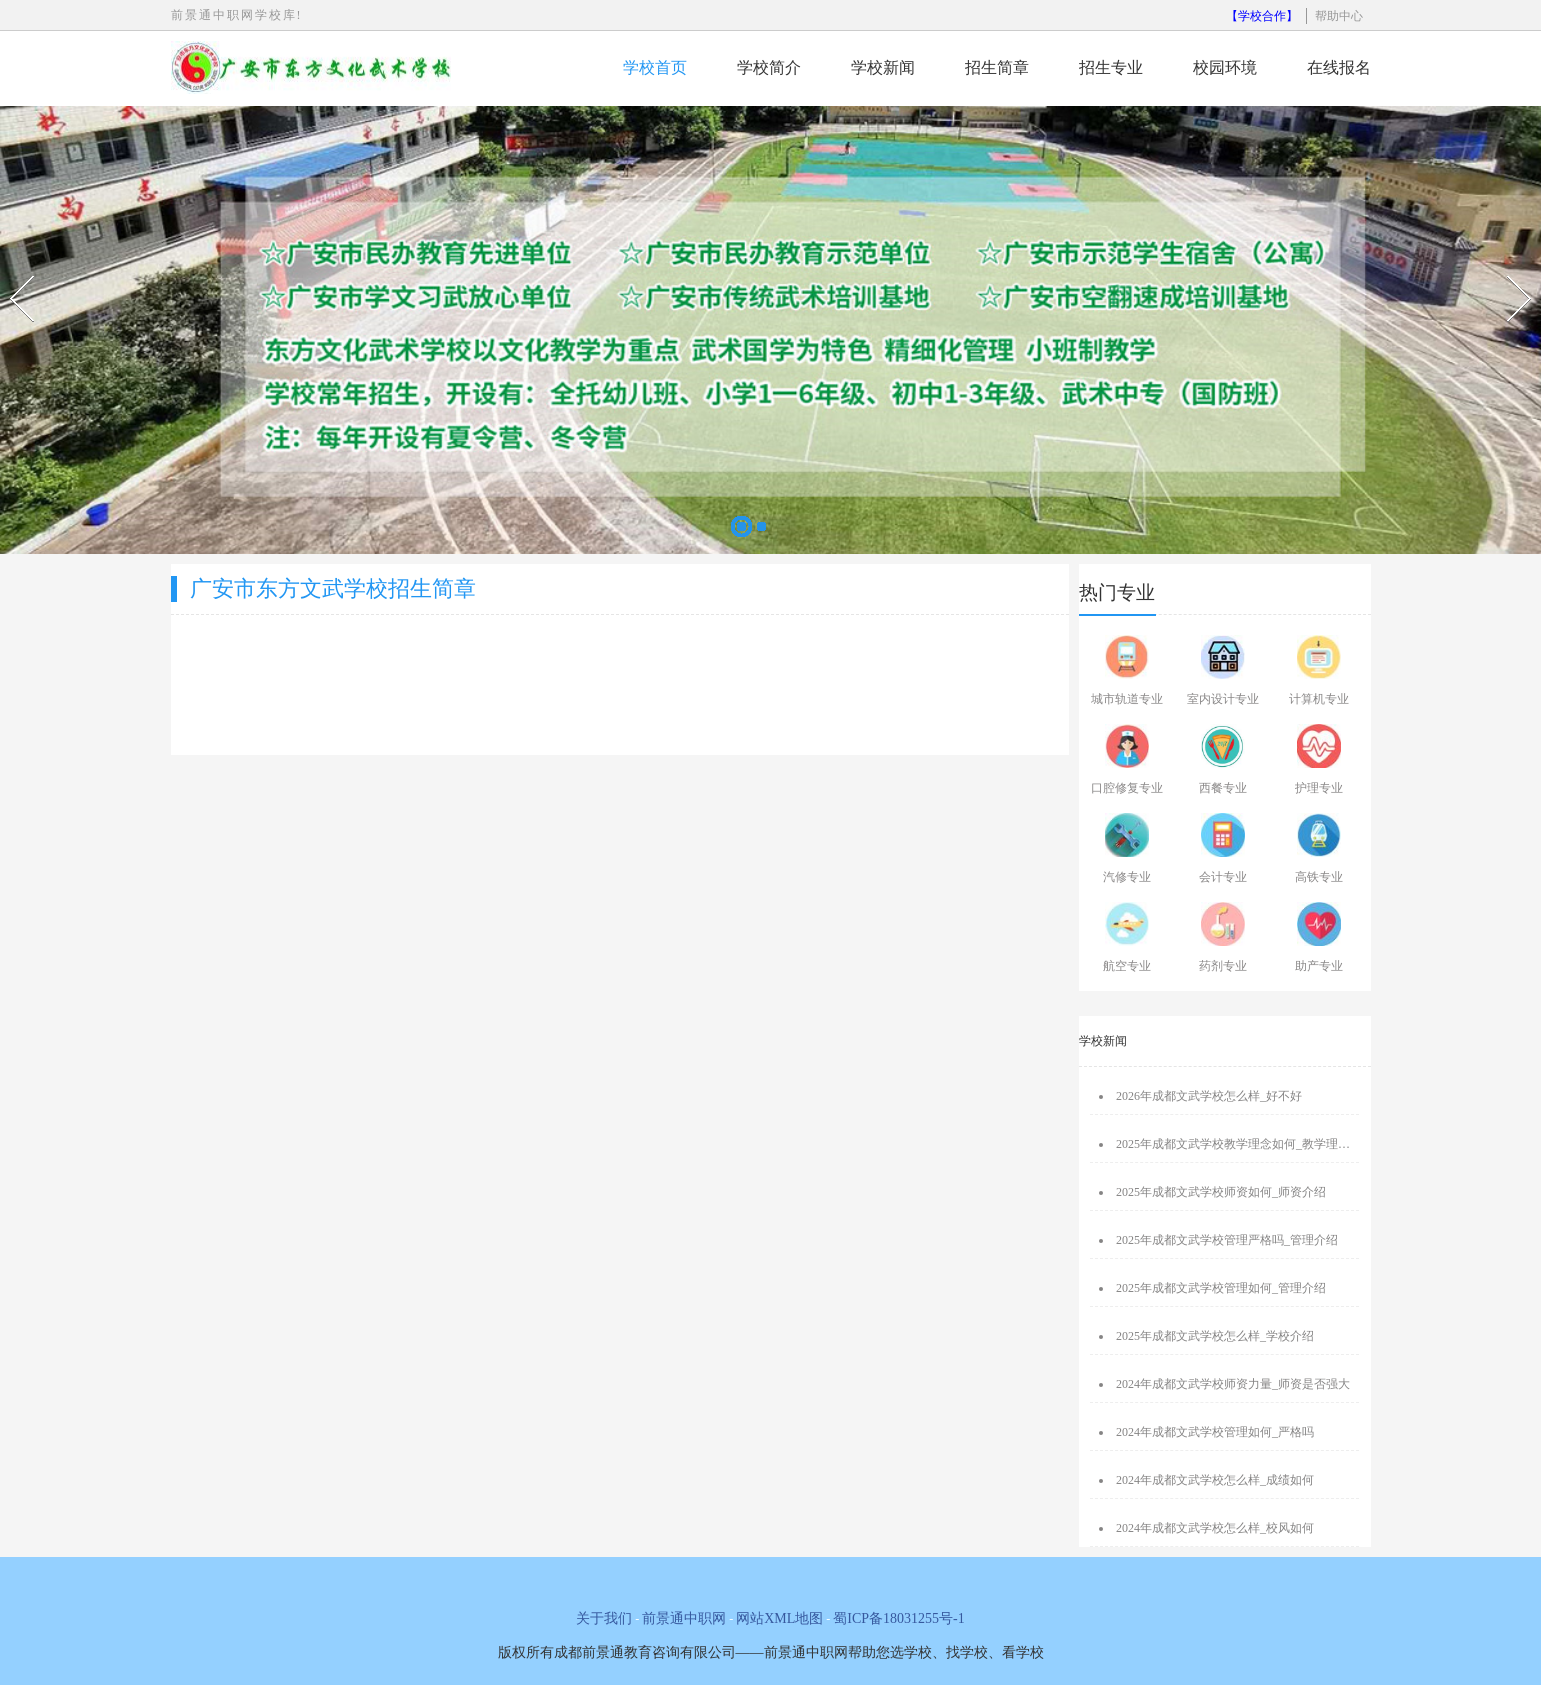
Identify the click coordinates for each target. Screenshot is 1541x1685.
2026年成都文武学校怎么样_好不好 (1209, 1096)
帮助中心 (1339, 16)
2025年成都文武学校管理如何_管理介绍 (1221, 1288)
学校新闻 (883, 67)
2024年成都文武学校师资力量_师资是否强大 (1233, 1384)
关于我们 (604, 1618)
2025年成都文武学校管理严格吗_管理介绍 (1227, 1240)
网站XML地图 (779, 1618)
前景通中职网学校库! (237, 15)
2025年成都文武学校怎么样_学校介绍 (1215, 1336)
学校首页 (655, 67)
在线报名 (1339, 67)
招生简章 (997, 67)
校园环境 (1225, 67)
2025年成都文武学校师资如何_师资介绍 (1221, 1192)
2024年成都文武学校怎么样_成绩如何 (1215, 1480)
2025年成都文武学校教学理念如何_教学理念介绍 (1245, 1144)
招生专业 (1111, 67)
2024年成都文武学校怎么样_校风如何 (1215, 1528)
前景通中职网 (684, 1618)
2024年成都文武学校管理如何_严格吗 (1215, 1432)
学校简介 (769, 67)
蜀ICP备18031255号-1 (898, 1618)
